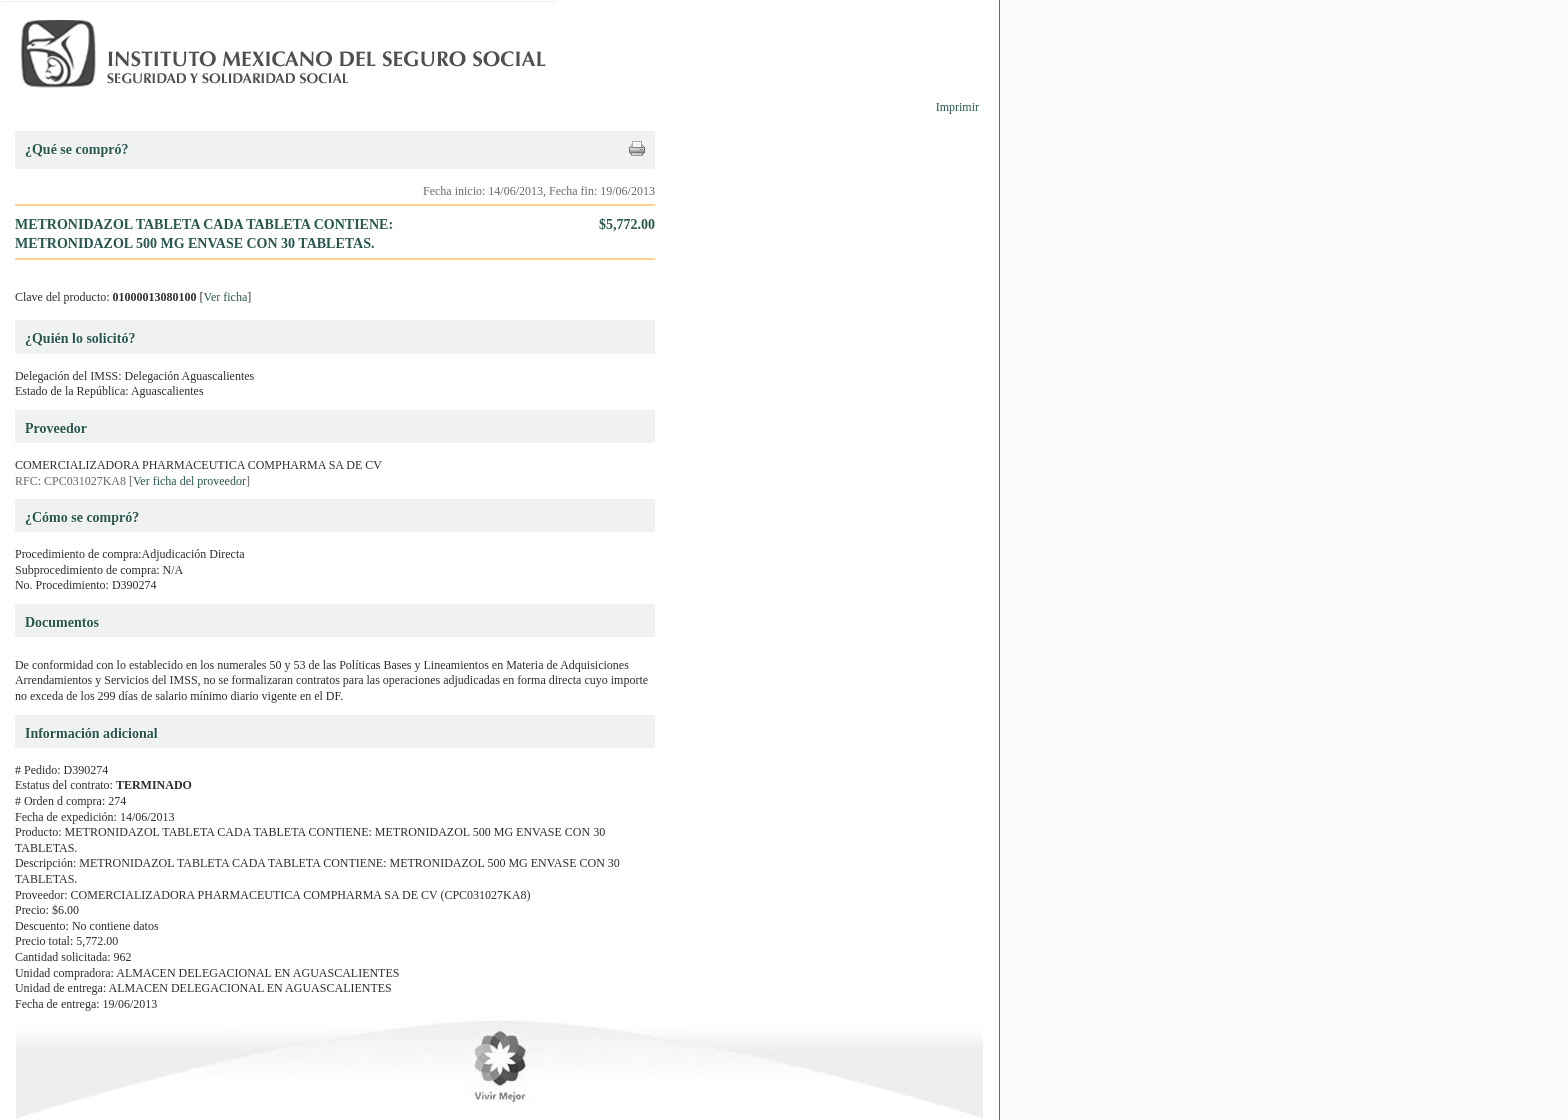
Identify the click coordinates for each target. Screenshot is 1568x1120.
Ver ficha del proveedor (189, 481)
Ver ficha (226, 297)
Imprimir (957, 107)
